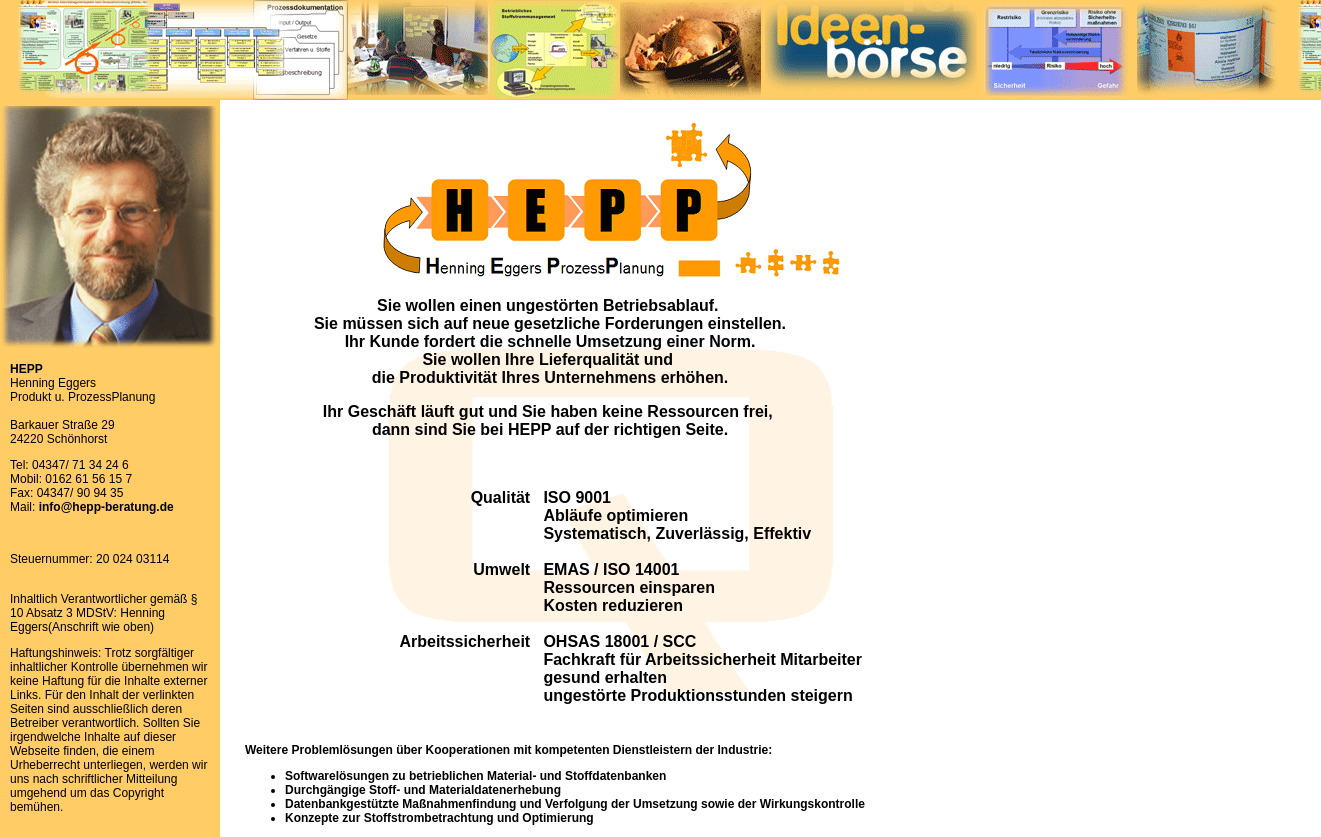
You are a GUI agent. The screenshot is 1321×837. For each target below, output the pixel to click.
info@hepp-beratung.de (106, 507)
